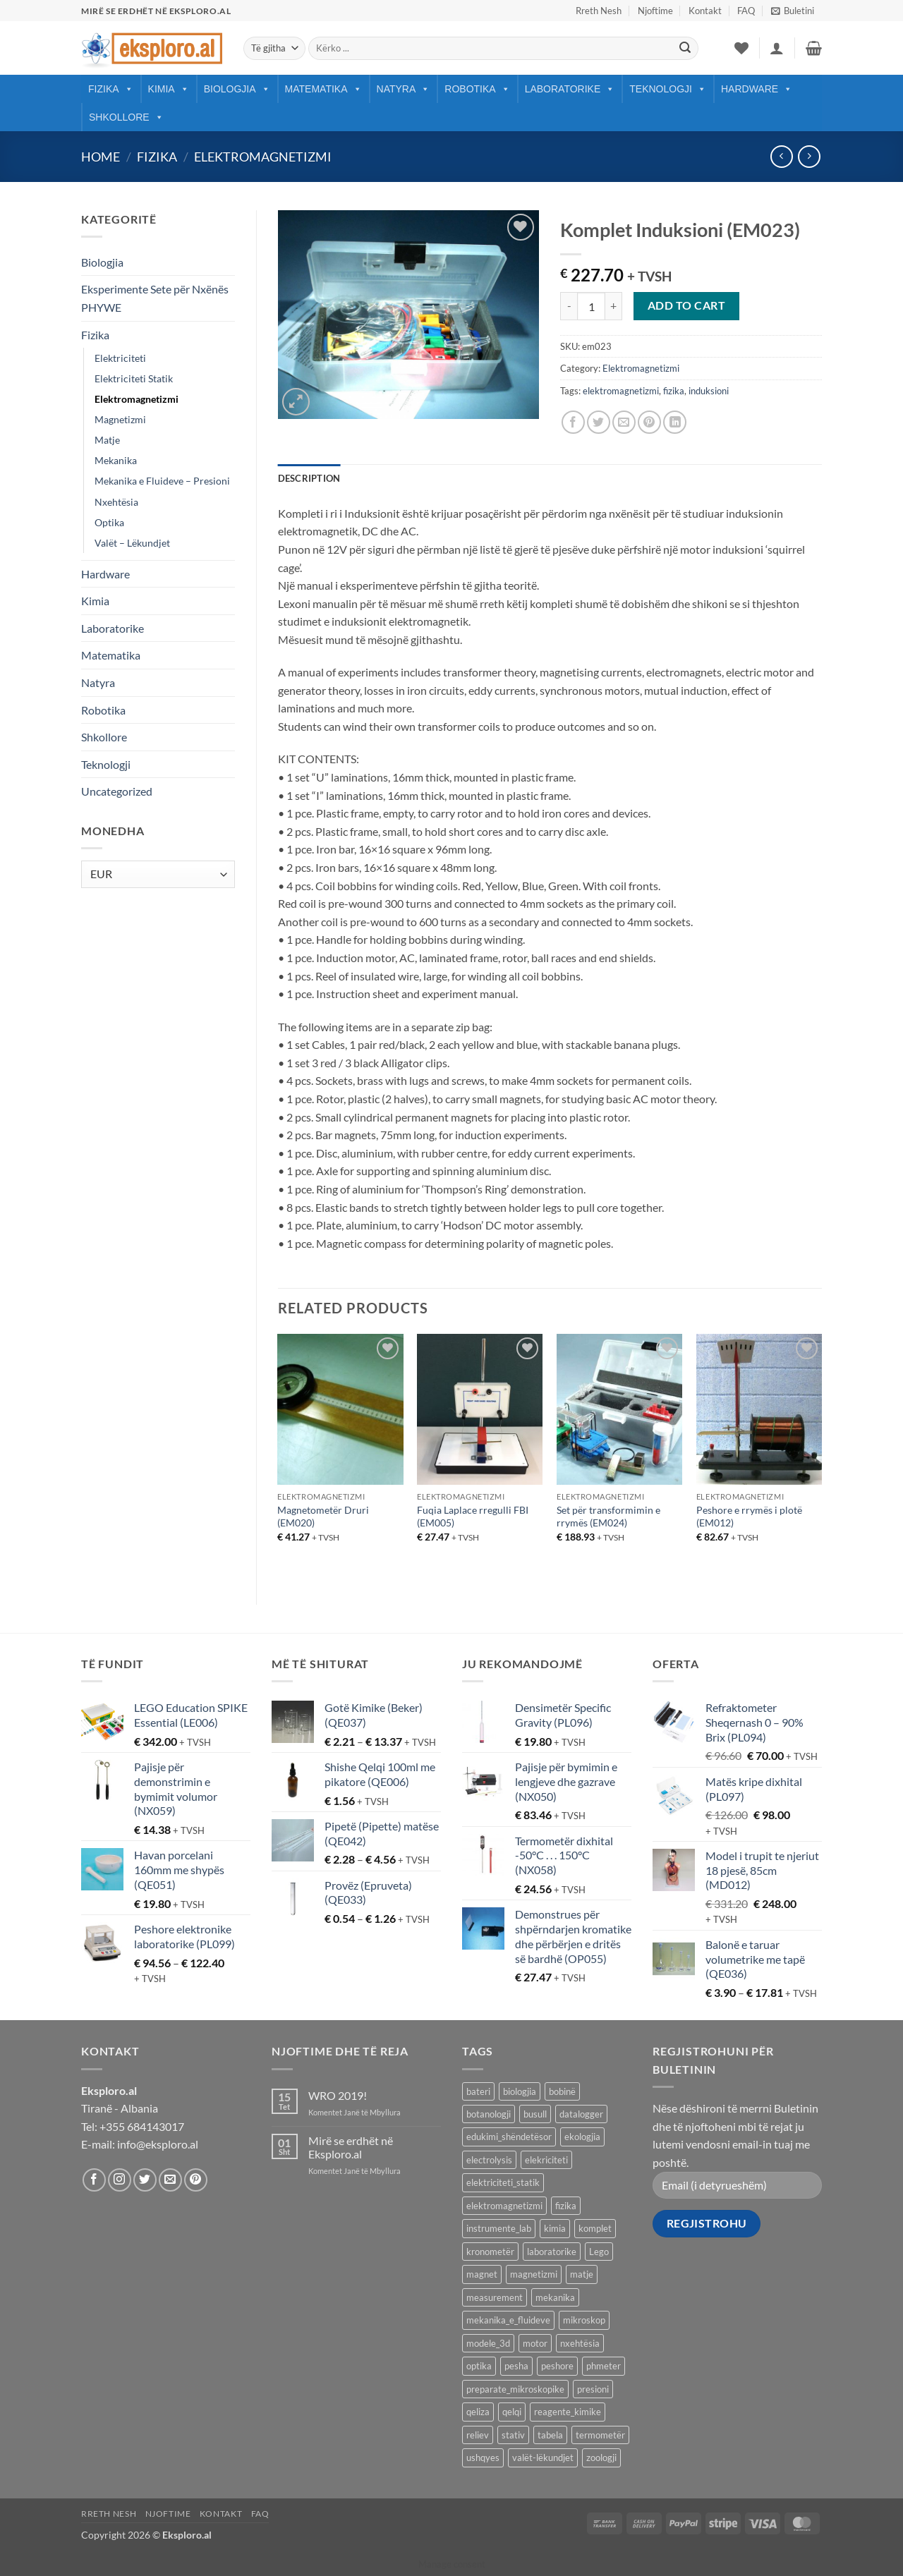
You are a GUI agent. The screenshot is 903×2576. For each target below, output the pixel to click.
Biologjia (237, 89)
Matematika (323, 89)
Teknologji (667, 89)
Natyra (403, 89)
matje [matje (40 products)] (581, 2274)
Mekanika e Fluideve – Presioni (162, 481)
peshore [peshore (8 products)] (557, 2365)
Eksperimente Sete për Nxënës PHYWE (155, 298)
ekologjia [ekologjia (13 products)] (582, 2136)
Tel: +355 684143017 (132, 2126)
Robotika (476, 89)
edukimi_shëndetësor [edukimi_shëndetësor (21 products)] (509, 2136)
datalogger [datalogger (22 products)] (581, 2114)
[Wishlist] (741, 47)
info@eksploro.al (157, 2144)
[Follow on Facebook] (94, 2180)
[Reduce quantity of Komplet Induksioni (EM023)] (568, 306)
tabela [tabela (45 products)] (550, 2435)
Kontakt (705, 10)
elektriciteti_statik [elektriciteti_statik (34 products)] (503, 2182)
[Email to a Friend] (624, 422)
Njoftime (655, 10)
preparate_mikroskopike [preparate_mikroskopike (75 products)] (515, 2389)
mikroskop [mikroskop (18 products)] (584, 2320)
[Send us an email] (170, 2180)
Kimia (168, 89)
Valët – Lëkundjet (132, 543)
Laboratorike (570, 89)
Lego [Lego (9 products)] (599, 2251)
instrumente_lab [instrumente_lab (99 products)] (498, 2228)
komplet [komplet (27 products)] (595, 2228)
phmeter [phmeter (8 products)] (603, 2365)
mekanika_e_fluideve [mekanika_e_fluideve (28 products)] (508, 2320)
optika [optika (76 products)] (479, 2365)
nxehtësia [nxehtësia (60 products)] (580, 2343)
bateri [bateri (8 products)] (478, 2091)
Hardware (756, 89)
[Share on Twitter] (598, 422)
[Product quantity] (591, 306)
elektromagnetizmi (621, 390)
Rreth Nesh (599, 10)
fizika (673, 390)
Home (100, 156)
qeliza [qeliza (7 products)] (478, 2411)
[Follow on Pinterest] (195, 2180)
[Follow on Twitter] (145, 2180)
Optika (109, 522)
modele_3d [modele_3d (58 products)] (488, 2343)
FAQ (746, 10)
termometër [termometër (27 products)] (600, 2435)
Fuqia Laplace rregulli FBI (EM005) (472, 1516)
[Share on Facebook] (573, 422)
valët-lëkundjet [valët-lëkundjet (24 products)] (543, 2457)
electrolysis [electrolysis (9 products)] (489, 2159)
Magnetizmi (120, 419)
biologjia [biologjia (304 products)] (519, 2091)
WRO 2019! (337, 2095)
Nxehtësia (116, 502)
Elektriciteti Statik (134, 378)
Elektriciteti (120, 358)
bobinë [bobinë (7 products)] (562, 2091)
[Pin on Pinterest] (649, 422)
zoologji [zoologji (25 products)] (601, 2457)
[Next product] (781, 156)
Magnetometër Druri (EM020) (323, 1516)
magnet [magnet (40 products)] (481, 2274)
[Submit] (685, 49)
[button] (792, 10)
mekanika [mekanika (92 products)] (555, 2297)
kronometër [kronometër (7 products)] (490, 2251)
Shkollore (126, 117)
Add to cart (686, 305)
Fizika (110, 89)
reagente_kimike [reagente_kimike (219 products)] (567, 2411)
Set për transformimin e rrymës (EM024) (608, 1516)
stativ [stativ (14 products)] (513, 2435)
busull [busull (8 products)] (535, 2114)
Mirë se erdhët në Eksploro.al (350, 2147)
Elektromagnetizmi (263, 156)
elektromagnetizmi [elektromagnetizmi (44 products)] (504, 2205)
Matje (107, 440)
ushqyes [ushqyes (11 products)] (482, 2457)
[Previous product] (809, 156)
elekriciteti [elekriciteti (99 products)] (546, 2159)
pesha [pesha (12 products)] (516, 2365)
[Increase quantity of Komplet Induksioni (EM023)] (613, 306)
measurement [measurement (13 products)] (494, 2297)
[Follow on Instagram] (119, 2180)
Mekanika (116, 460)
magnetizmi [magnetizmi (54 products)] (533, 2274)
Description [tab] (309, 478)
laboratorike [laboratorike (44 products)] (551, 2251)
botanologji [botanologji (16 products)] (488, 2114)
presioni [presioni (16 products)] (593, 2389)
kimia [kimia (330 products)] (555, 2228)
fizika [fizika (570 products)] (565, 2205)
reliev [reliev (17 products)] (477, 2435)
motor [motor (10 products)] (535, 2343)
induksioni (709, 390)
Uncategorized (116, 791)
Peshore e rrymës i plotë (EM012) (749, 1516)
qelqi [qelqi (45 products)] (511, 2411)
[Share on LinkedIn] (674, 422)
